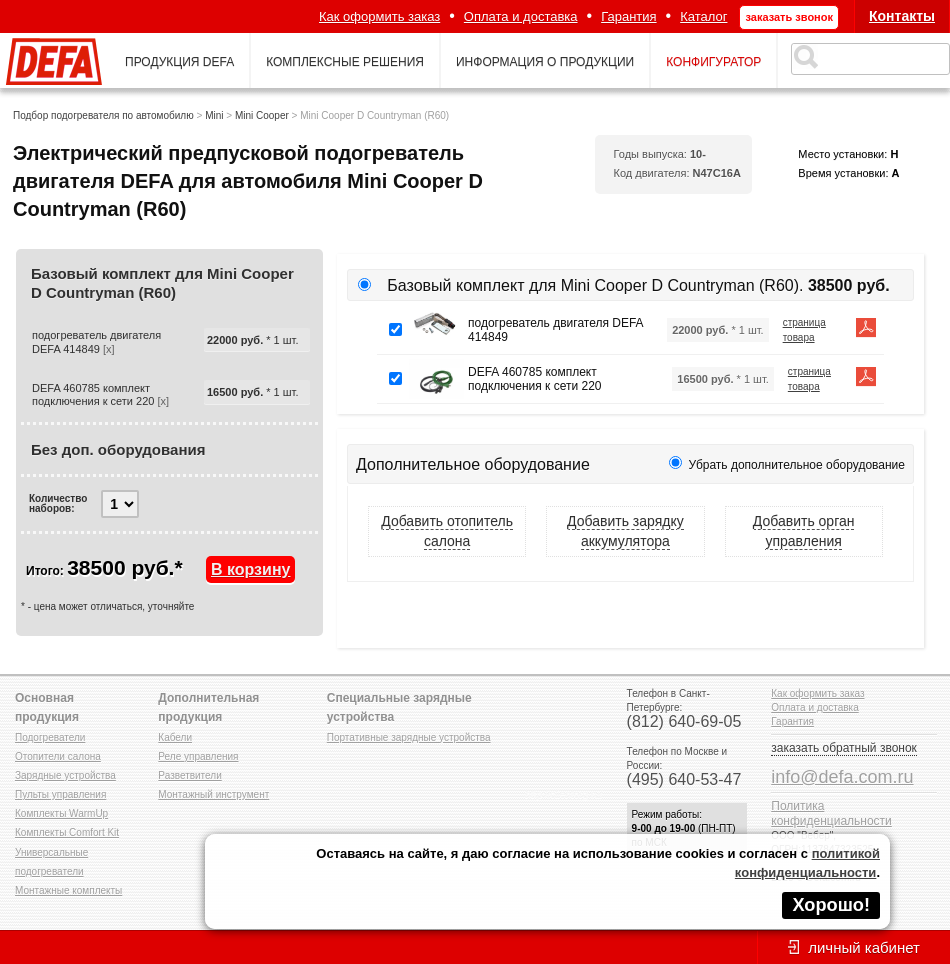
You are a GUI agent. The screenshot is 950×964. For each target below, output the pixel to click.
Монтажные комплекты (68, 890)
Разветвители (189, 775)
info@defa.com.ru (842, 777)
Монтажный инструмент (213, 794)
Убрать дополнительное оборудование (797, 465)
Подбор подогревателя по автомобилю (103, 115)
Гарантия (628, 16)
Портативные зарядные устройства (409, 737)
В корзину (250, 569)
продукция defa (179, 62)
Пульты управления (60, 794)
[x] (109, 349)
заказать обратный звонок (844, 748)
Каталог (703, 16)
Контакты (902, 16)
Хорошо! (831, 905)
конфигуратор (713, 62)
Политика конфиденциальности (831, 813)
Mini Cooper (262, 115)
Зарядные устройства (65, 775)
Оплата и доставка (521, 16)
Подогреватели (50, 737)
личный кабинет (864, 947)
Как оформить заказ (379, 16)
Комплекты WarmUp (61, 813)
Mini (214, 115)
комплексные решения (345, 62)
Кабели (175, 737)
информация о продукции (545, 62)
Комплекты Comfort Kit (67, 832)
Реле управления (198, 756)
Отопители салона (58, 756)
